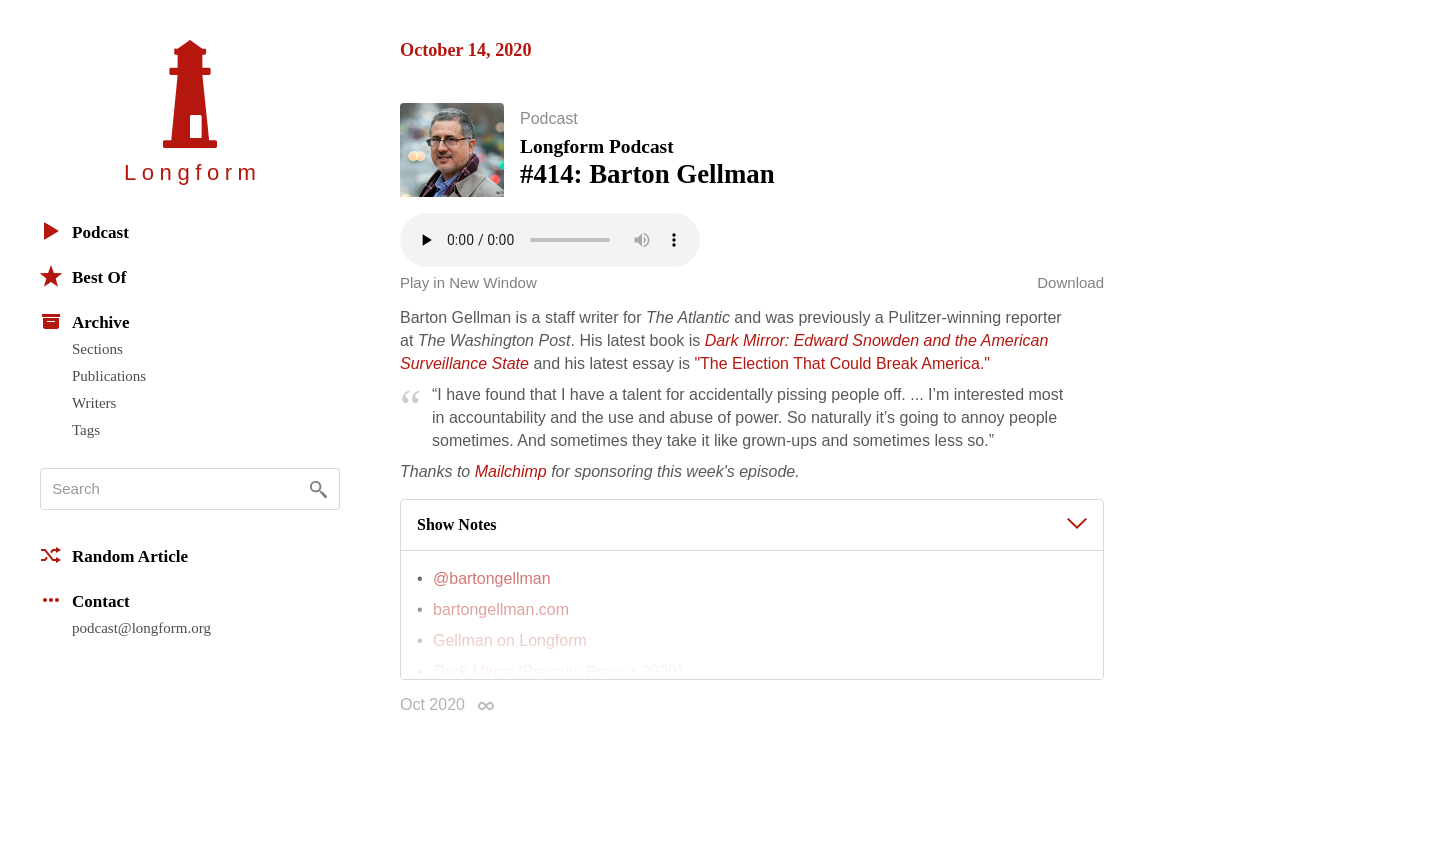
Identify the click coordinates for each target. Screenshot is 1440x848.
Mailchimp (511, 481)
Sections (97, 349)
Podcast (84, 231)
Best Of (83, 276)
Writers (94, 403)
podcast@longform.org (141, 628)
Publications (109, 376)
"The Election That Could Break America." (842, 373)
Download (1070, 292)
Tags (86, 430)
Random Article (114, 555)
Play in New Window (468, 292)
